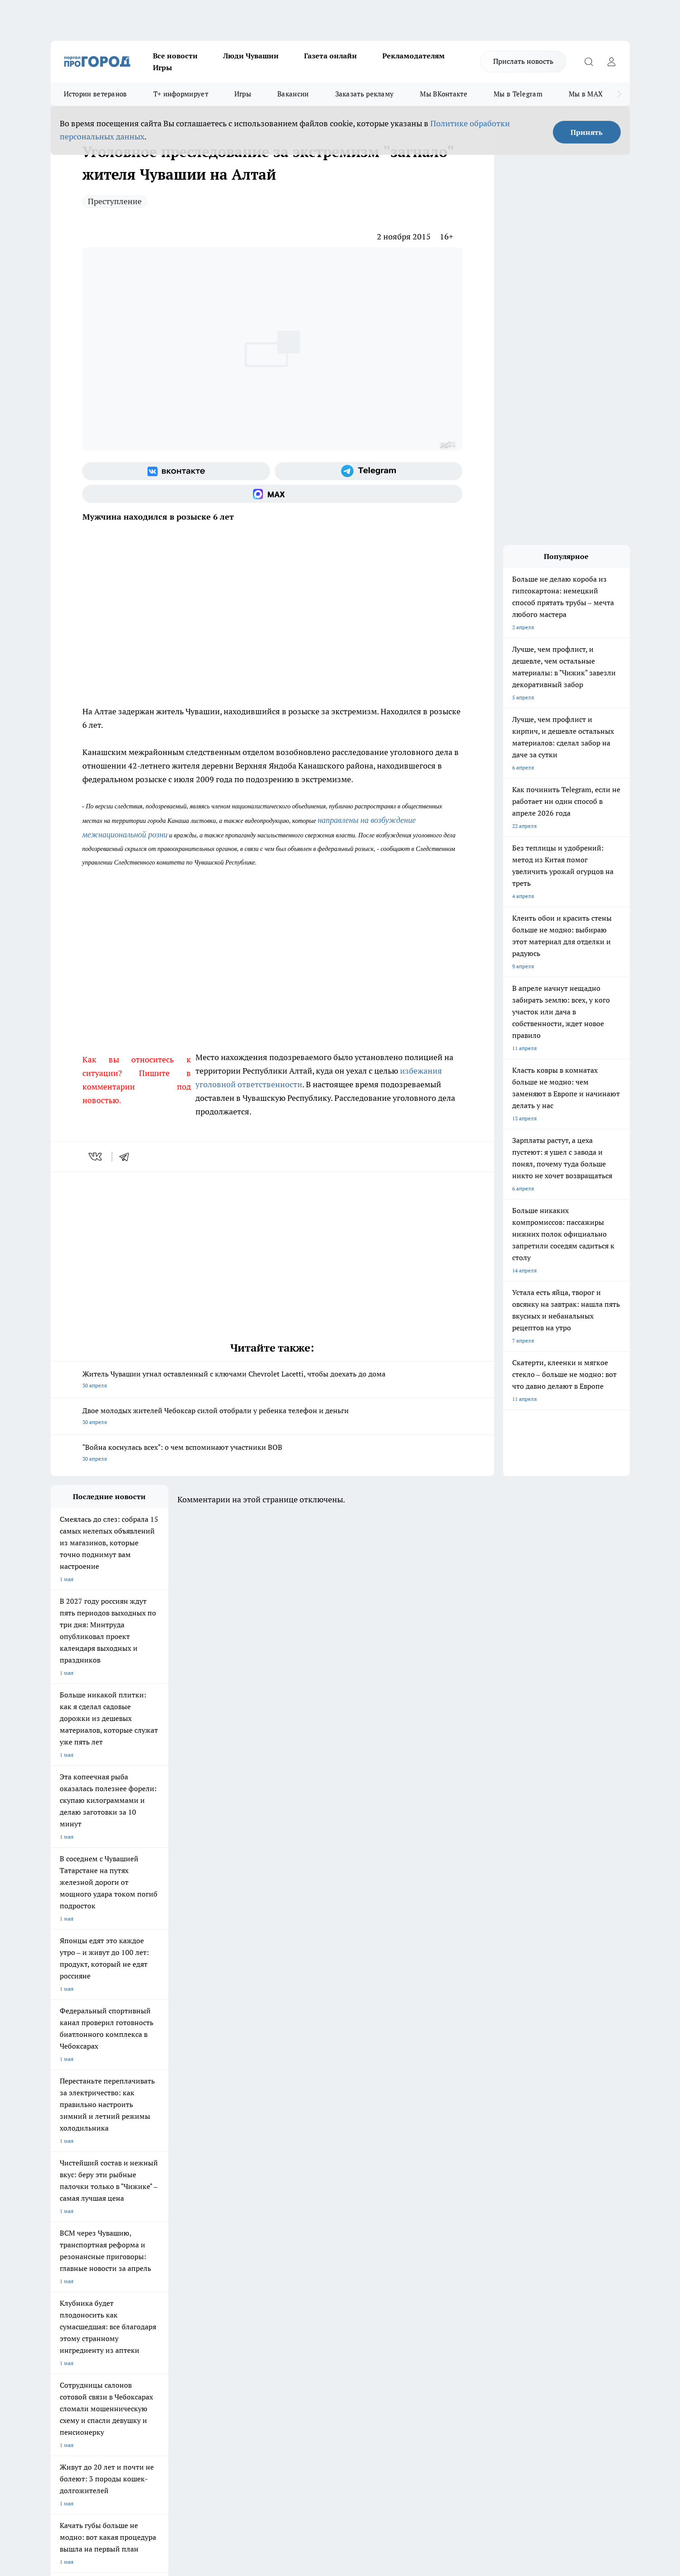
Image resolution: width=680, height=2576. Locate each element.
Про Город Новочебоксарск (85, 2211)
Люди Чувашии (251, 55)
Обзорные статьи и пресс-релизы (322, 2288)
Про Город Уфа (303, 2223)
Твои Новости (145, 2211)
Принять (587, 132)
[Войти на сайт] (612, 62)
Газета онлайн (330, 55)
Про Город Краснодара (235, 2243)
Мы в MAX (586, 94)
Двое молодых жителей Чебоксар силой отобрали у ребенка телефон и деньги (272, 1417)
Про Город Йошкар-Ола (236, 2211)
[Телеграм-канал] (368, 471)
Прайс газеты (68, 2299)
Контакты (291, 2277)
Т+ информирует (180, 94)
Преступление (115, 201)
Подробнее (290, 2431)
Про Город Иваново (386, 2211)
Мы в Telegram (518, 94)
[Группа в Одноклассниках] (469, 2226)
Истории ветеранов (95, 94)
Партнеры (292, 2299)
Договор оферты (186, 2288)
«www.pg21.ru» (113, 2318)
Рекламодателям (413, 55)
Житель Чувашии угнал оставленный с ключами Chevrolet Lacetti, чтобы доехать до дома (272, 1380)
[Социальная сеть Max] (272, 494)
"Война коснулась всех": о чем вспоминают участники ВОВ (272, 1454)
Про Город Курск (149, 2223)
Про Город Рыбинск (231, 2223)
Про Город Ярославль (78, 2223)
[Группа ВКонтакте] (176, 471)
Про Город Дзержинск (79, 2243)
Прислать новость (523, 61)
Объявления (66, 2288)
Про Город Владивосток (158, 2243)
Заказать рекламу (364, 94)
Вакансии (293, 94)
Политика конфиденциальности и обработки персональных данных (137, 2445)
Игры (162, 67)
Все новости (175, 55)
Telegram (62, 2277)
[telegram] (127, 1156)
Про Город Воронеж (309, 2211)
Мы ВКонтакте (443, 94)
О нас (172, 2277)
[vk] (96, 1156)
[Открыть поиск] (589, 62)
